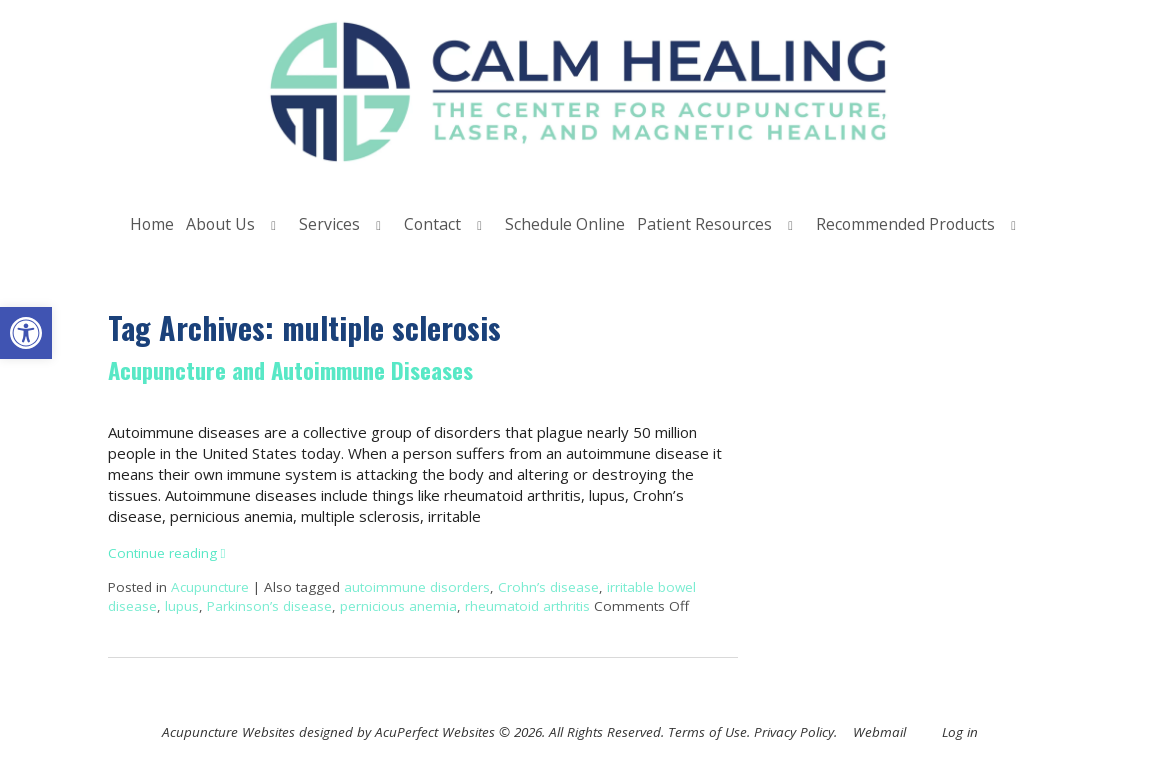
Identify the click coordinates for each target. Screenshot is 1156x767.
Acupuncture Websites (228, 732)
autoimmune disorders (417, 587)
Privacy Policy (794, 732)
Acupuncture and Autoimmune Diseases (290, 370)
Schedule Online (565, 224)
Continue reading (167, 553)
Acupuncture (210, 587)
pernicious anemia (398, 606)
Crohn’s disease (548, 587)
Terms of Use (707, 732)
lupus (182, 606)
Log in (960, 732)
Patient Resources (704, 224)
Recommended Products (905, 224)
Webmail (879, 732)
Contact (432, 224)
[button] (26, 333)
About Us (220, 224)
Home (152, 224)
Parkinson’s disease (269, 606)
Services (329, 224)
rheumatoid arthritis (527, 606)
